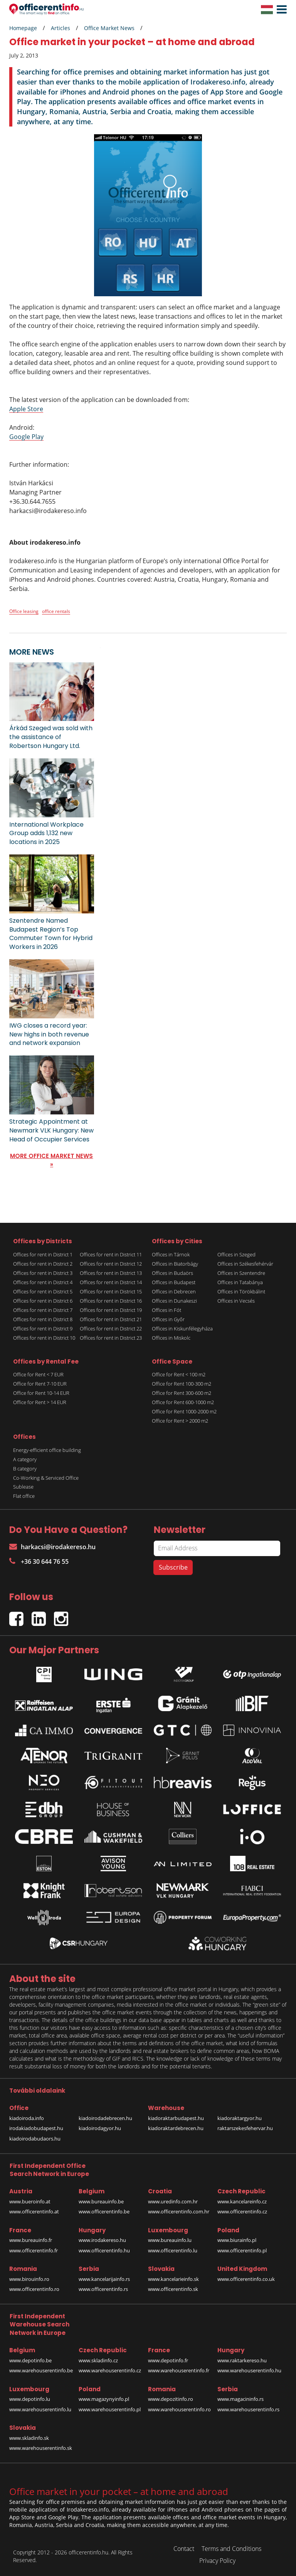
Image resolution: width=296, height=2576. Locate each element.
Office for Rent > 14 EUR (39, 1402)
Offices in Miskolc (171, 1337)
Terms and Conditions (231, 2548)
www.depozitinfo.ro (170, 2398)
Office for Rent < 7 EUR (38, 1374)
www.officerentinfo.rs (103, 2289)
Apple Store (26, 409)
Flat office (24, 1495)
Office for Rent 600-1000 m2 (183, 1402)
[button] (280, 9)
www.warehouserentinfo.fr (178, 2370)
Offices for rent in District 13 (111, 1272)
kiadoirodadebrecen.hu (105, 2118)
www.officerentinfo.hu (104, 2250)
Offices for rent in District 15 (111, 1291)
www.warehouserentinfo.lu (40, 2409)
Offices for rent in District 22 (111, 1328)
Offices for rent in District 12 (111, 1263)
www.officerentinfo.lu (172, 2250)
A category (25, 1459)
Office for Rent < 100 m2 (178, 1374)
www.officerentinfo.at (34, 2211)
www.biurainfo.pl (236, 2240)
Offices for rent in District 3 (42, 1272)
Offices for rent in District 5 (42, 1291)
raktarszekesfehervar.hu (245, 2128)
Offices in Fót (166, 1310)
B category (25, 1468)
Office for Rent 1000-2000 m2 (184, 1411)
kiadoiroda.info (26, 2118)
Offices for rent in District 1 (42, 1254)
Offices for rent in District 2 (42, 1263)
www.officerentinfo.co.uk (246, 2279)
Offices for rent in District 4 (42, 1282)
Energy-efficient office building (47, 1450)
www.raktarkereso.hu (242, 2360)
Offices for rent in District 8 (42, 1319)
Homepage (23, 28)
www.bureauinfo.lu (170, 2240)
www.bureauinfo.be (101, 2201)
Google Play (26, 436)
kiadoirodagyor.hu (100, 2128)
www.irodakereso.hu (102, 2240)
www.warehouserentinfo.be (41, 2370)
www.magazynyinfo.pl (104, 2398)
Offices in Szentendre (241, 1272)
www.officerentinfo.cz (242, 2211)
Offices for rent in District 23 (111, 1337)
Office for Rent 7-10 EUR (40, 1383)
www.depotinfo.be (30, 2360)
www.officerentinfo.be (104, 2211)
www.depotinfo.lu (29, 2398)
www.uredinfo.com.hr (173, 2201)
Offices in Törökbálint (241, 1291)
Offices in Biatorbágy (175, 1263)
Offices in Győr (168, 1319)
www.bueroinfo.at (29, 2201)
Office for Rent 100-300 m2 (181, 1383)
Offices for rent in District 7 (42, 1310)
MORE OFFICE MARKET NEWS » (51, 1160)
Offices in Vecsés (236, 1300)
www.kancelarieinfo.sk (173, 2279)
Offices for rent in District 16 (111, 1300)
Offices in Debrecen (174, 1291)
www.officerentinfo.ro (34, 2289)
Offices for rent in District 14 (111, 1282)
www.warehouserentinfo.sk (40, 2447)
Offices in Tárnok (171, 1254)
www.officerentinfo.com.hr (178, 2211)
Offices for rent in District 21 (111, 1319)
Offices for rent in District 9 (42, 1328)
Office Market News (109, 28)
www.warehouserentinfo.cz (110, 2370)
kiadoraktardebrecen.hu (176, 2128)
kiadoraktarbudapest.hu (176, 2118)
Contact (183, 2548)
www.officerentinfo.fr (33, 2250)
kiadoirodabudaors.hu (35, 2138)
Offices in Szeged (236, 1254)
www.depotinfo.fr (168, 2360)
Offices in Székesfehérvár (245, 1263)
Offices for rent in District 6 (42, 1300)
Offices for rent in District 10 (44, 1337)
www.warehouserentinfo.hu (249, 2370)
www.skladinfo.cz (98, 2360)
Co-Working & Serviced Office (46, 1477)
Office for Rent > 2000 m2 (180, 1420)
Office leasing (24, 611)
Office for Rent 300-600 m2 (181, 1392)
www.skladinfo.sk (29, 2437)
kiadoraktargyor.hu (239, 2118)
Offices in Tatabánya (240, 1282)
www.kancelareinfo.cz (242, 2201)
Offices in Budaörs (172, 1272)
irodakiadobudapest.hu (36, 2128)
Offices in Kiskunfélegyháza (182, 1328)
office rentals (56, 611)
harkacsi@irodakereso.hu (52, 1547)
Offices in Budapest (173, 1282)
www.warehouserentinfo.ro (179, 2409)
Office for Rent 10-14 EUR (41, 1392)
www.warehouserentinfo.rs (248, 2409)
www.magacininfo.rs (240, 2398)
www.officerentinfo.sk (173, 2289)
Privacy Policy (217, 2560)
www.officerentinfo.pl (242, 2250)
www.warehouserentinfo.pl (110, 2409)
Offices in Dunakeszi (174, 1300)
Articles (60, 28)
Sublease (23, 1486)
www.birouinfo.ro (29, 2279)
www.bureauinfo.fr (30, 2240)
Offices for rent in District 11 (111, 1254)
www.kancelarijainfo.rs (104, 2279)
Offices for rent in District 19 (111, 1310)
